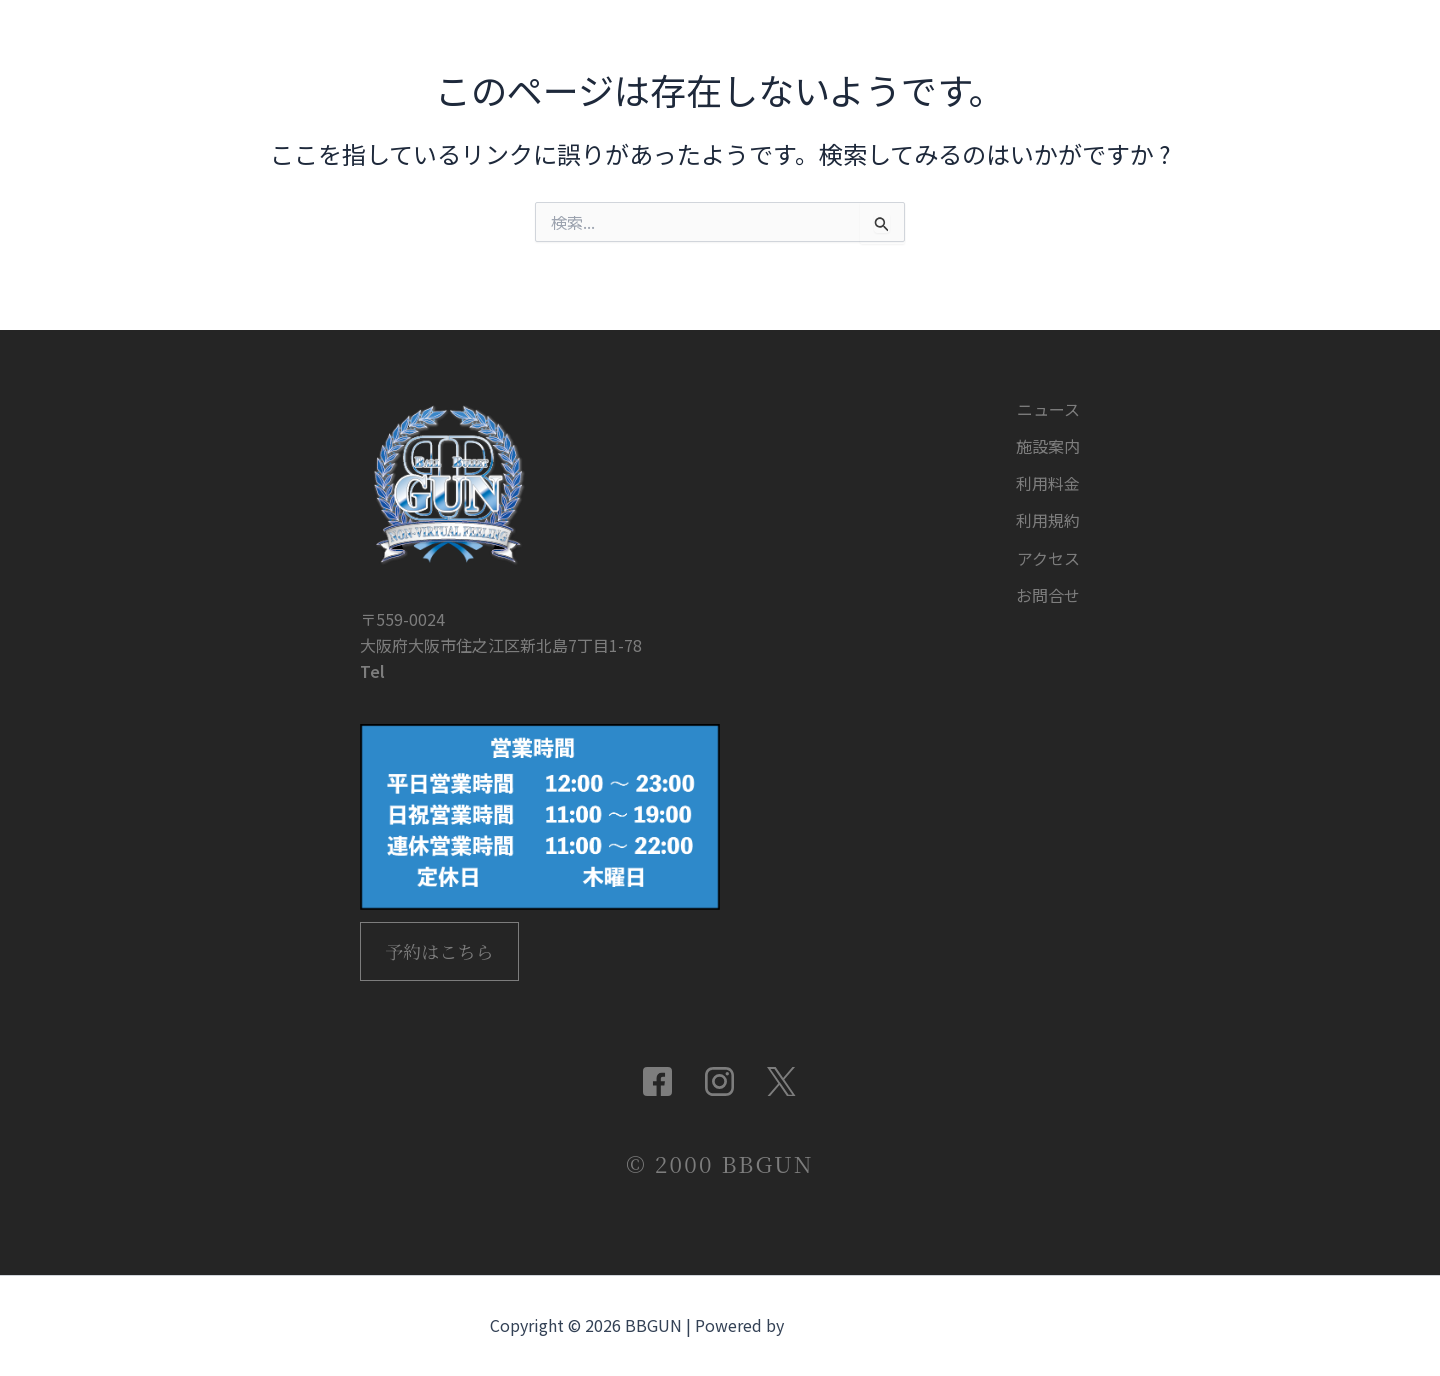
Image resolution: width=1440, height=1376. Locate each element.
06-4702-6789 (442, 646)
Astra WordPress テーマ (869, 1326)
